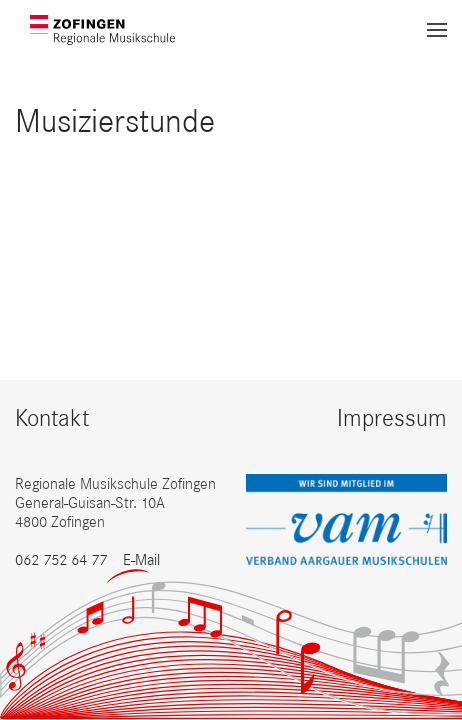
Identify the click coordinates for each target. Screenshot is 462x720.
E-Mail (141, 559)
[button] (437, 30)
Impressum (392, 417)
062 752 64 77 (61, 559)
